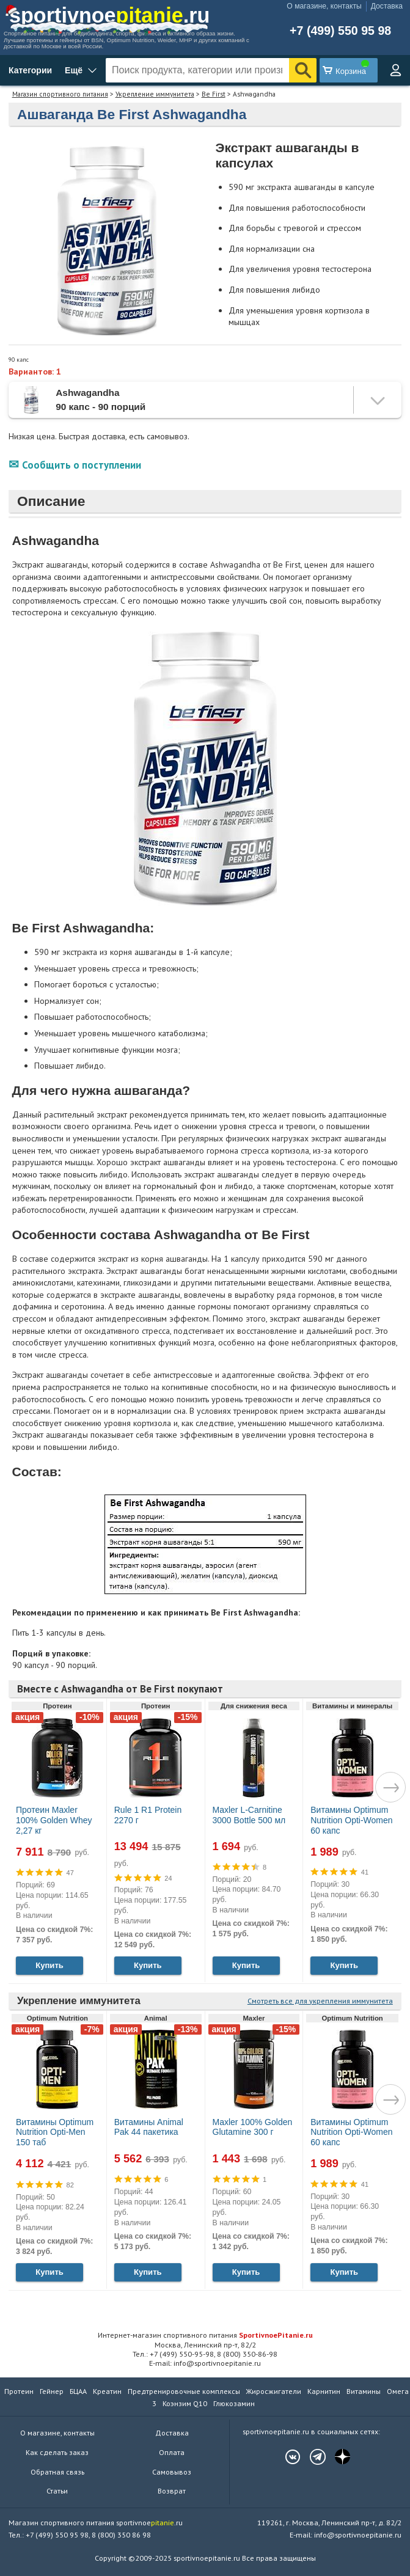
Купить (49, 1965)
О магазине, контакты (324, 6)
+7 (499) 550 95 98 (340, 31)
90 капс (19, 360)
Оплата (172, 2452)
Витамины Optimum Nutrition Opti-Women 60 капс (351, 1820)
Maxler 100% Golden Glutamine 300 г (253, 2127)
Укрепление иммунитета (154, 93)
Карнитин (323, 2391)
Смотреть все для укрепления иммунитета (320, 2000)
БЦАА (78, 2391)
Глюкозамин (234, 2403)
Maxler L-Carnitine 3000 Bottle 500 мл (249, 1815)
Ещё (73, 70)
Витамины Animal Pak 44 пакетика (148, 2127)
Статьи (57, 2490)
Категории (30, 70)
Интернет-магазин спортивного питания (205, 2335)
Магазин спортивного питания (60, 93)
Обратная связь (57, 2471)
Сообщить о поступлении (81, 465)
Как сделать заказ (57, 2452)
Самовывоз (171, 2471)
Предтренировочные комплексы (184, 2391)
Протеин (19, 2391)
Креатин (107, 2391)
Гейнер (52, 2391)
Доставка (387, 6)
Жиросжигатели (273, 2391)
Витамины (363, 2391)
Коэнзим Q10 (185, 2403)
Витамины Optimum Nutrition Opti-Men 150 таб (54, 2132)
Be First (213, 93)
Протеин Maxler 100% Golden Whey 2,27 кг (54, 1820)
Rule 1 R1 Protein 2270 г (148, 1815)
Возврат (172, 2490)
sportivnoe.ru (109, 15)
